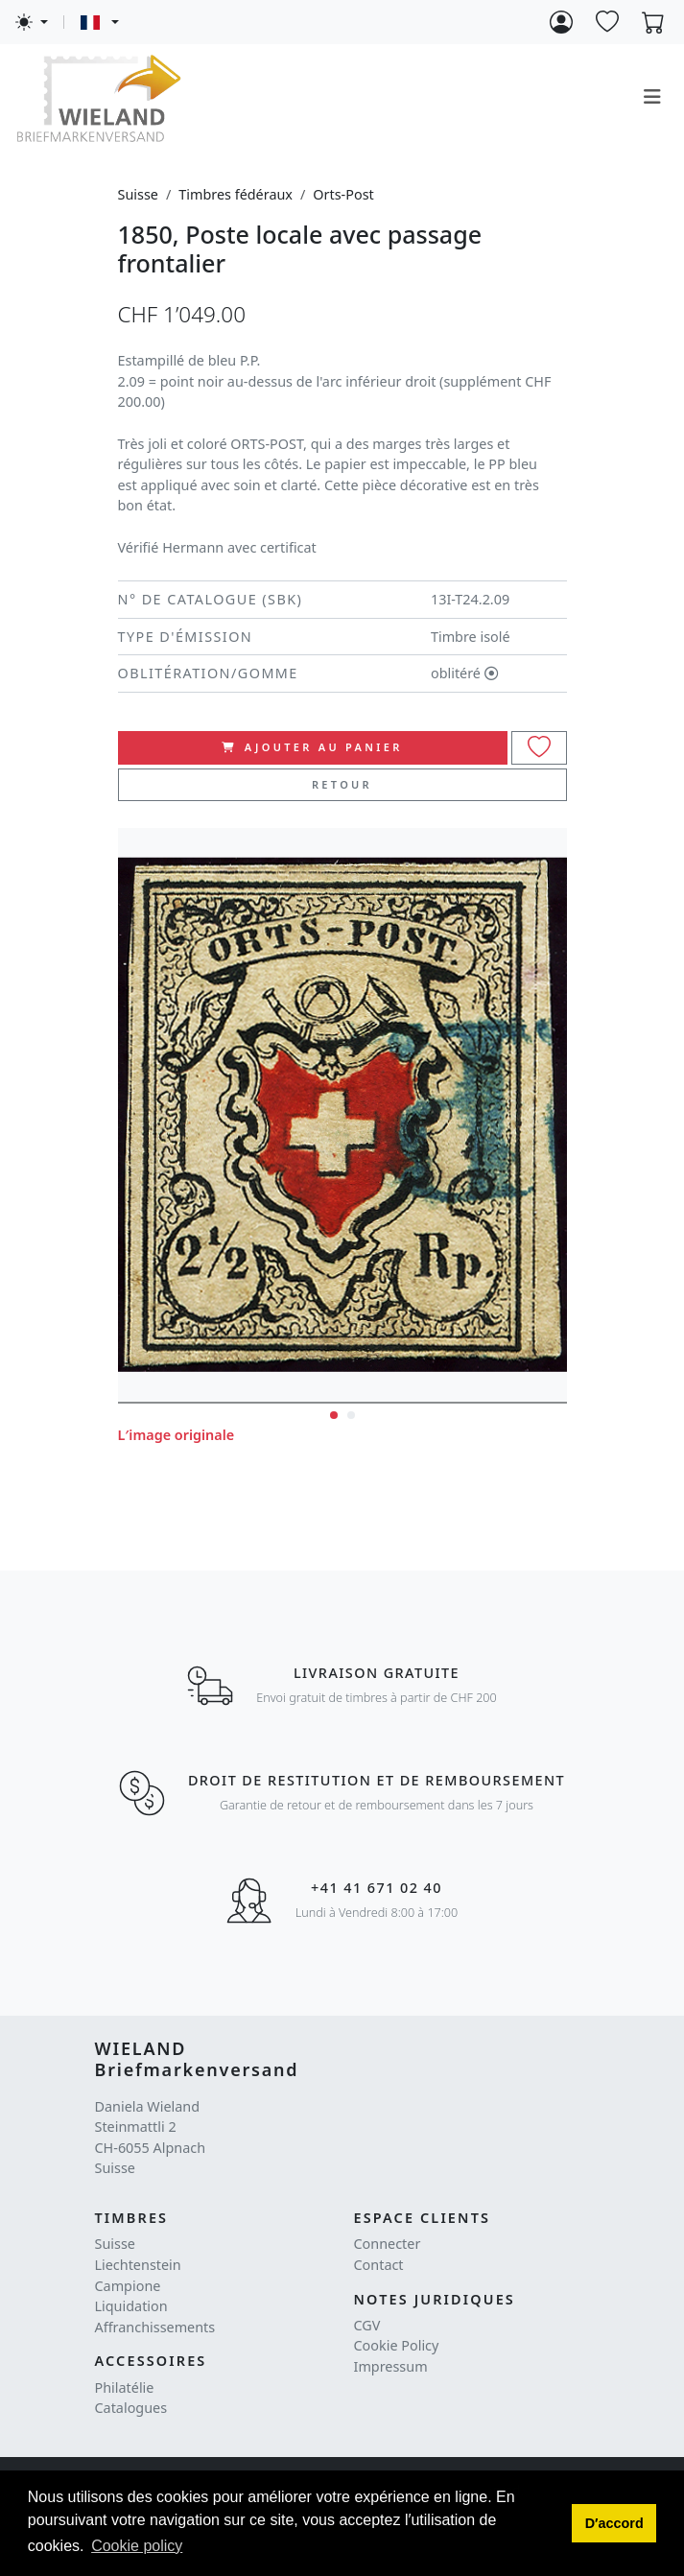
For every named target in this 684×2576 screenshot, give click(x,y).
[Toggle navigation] (652, 96)
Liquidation (131, 2306)
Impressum (391, 2366)
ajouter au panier (312, 747)
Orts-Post (343, 194)
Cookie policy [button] (136, 2546)
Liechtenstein (138, 2265)
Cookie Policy (396, 2345)
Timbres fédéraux (235, 194)
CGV (367, 2325)
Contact (379, 2265)
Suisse (138, 194)
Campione (128, 2286)
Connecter (387, 2243)
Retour (342, 784)
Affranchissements (155, 2327)
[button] (614, 2523)
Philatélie (124, 2387)
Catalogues (131, 2408)
